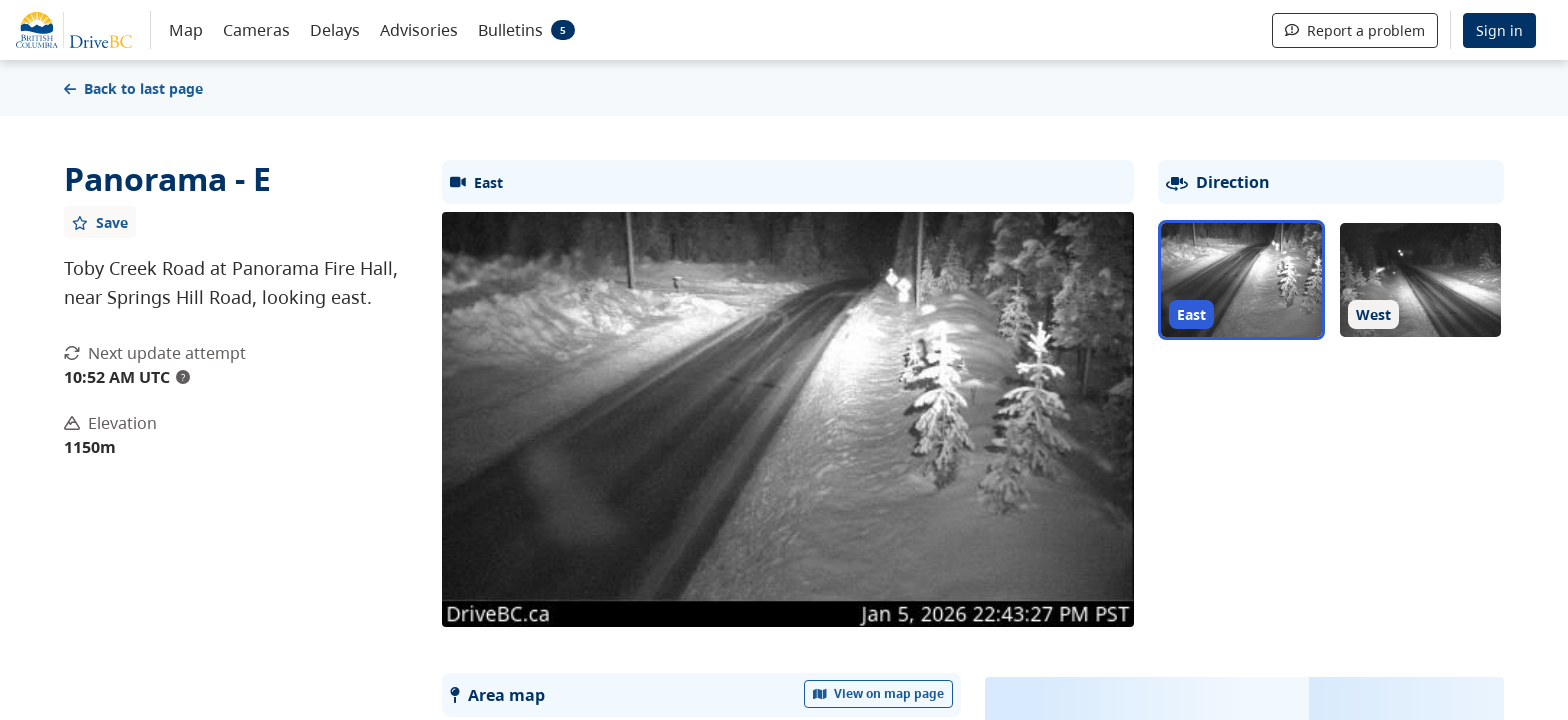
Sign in (1499, 30)
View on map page (879, 693)
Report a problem (1355, 30)
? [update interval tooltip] (183, 377)
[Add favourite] (100, 222)
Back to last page (133, 88)
